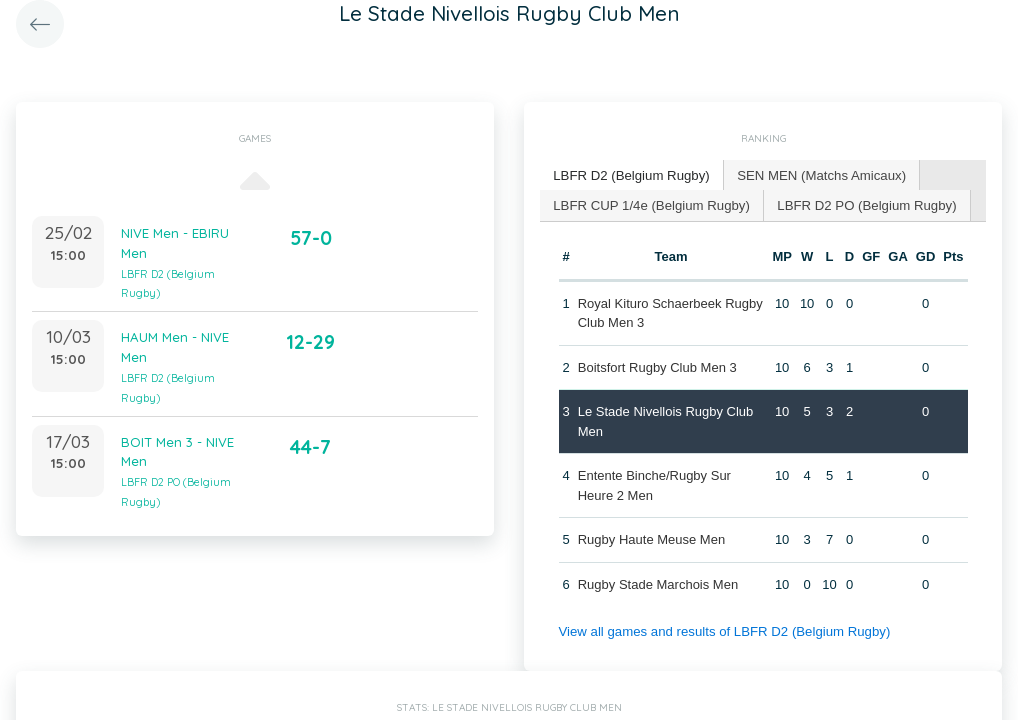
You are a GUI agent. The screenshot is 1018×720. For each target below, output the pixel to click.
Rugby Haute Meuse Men (650, 538)
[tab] (630, 175)
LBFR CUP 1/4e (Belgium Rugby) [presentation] (649, 203)
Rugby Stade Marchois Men (657, 582)
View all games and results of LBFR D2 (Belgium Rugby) (721, 630)
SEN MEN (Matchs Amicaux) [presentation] (817, 174)
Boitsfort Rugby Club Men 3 (656, 365)
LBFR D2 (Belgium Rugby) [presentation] (630, 174)
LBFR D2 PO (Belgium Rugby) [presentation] (861, 203)
